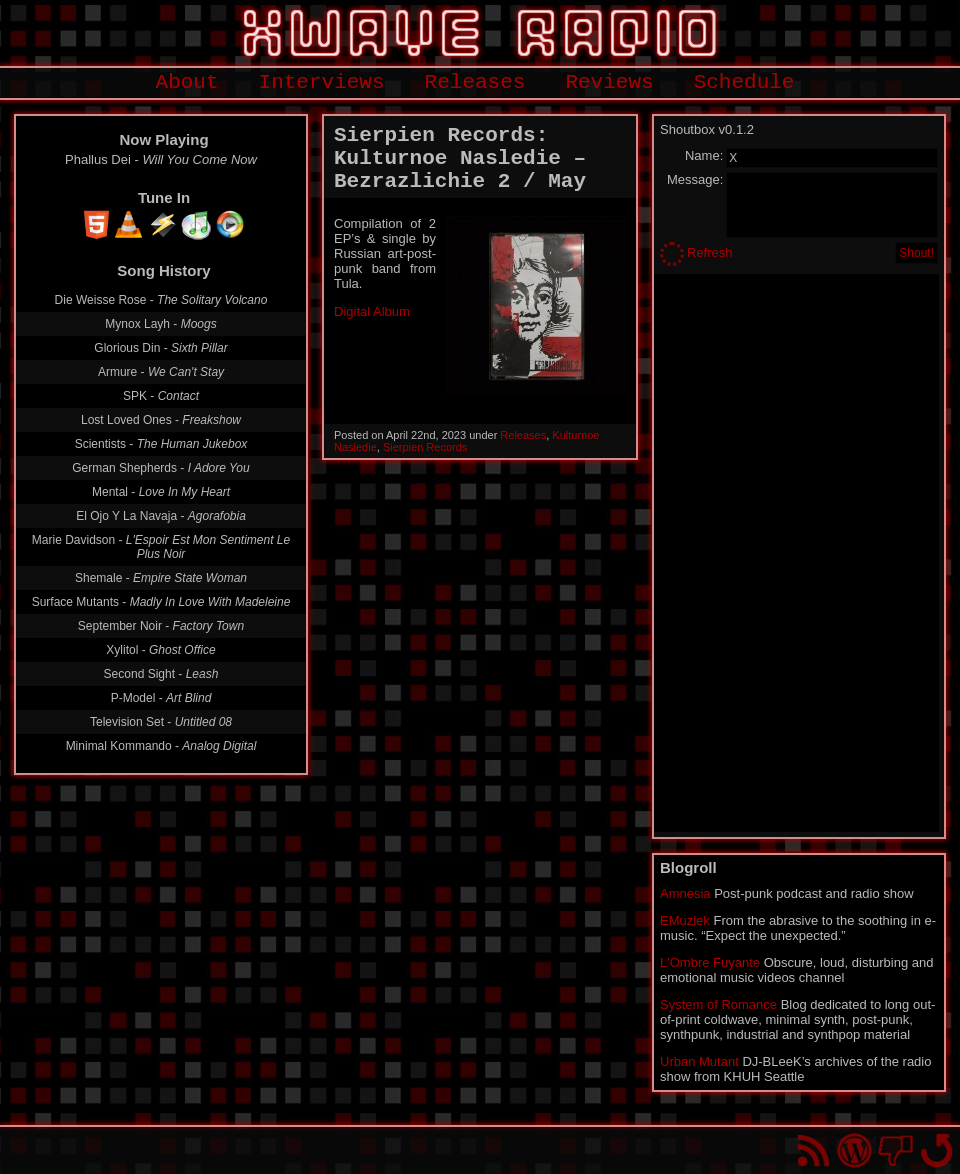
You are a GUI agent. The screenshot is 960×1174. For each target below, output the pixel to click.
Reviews (609, 82)
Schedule (744, 82)
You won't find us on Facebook (895, 1150)
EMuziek (685, 920)
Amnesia (685, 893)
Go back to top (936, 1150)
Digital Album (372, 311)
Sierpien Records (425, 447)
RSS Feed (813, 1150)
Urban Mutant (699, 1061)
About (187, 82)
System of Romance (718, 1004)
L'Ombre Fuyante (710, 962)
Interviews (322, 82)
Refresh (710, 252)
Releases (475, 82)
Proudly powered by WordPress (854, 1150)
